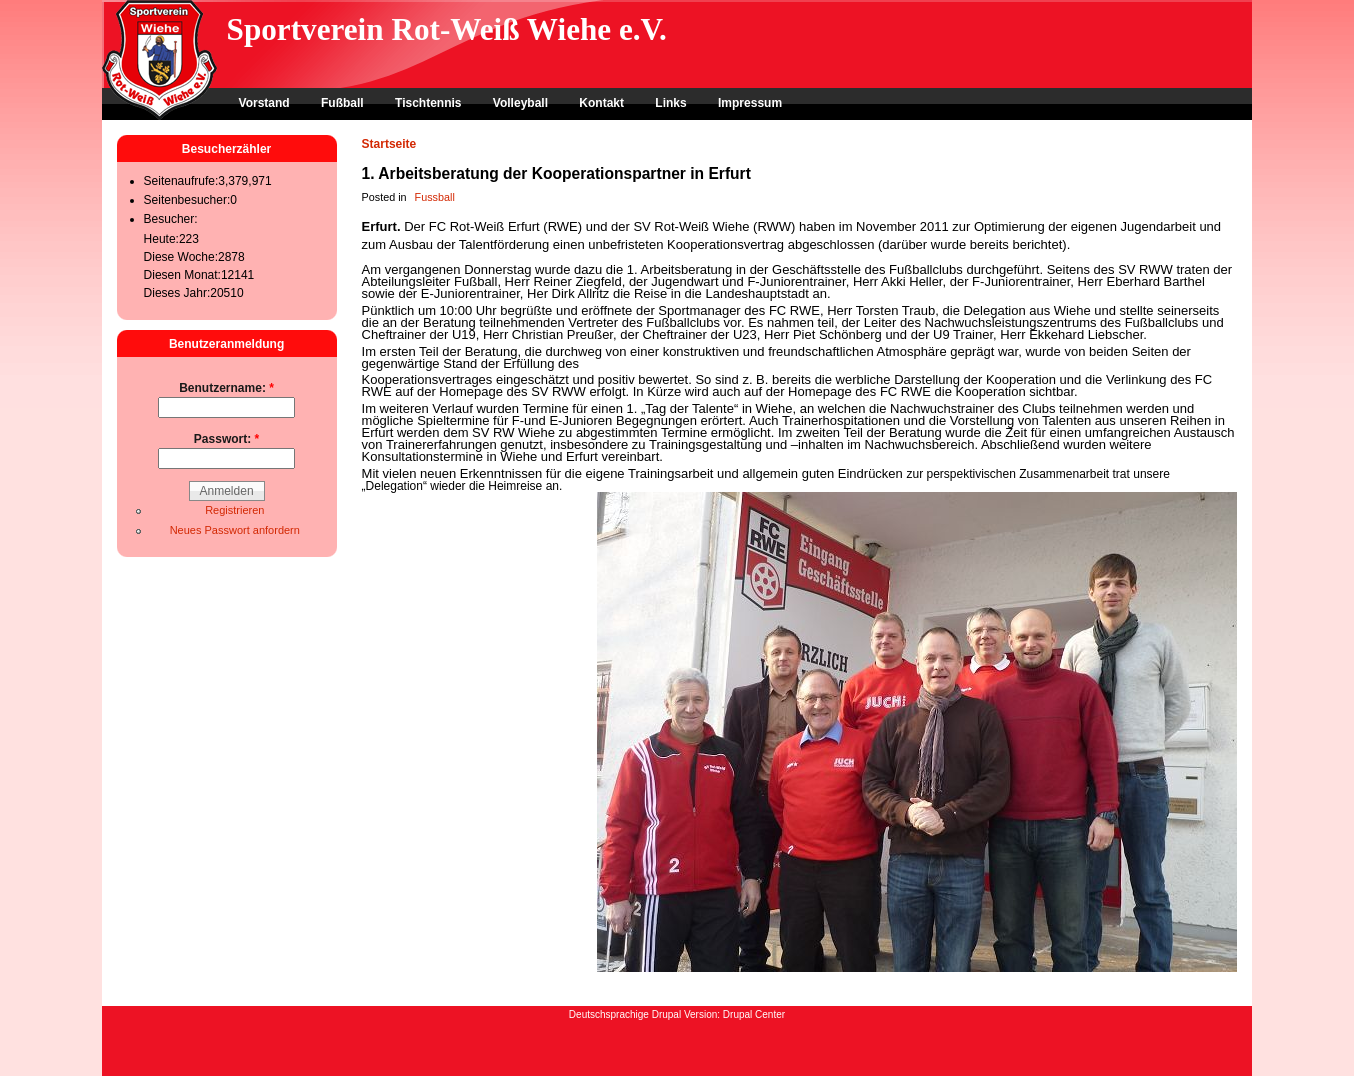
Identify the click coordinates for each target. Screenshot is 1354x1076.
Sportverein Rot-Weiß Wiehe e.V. (447, 29)
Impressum (750, 103)
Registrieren (234, 510)
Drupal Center (754, 1014)
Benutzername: (226, 388)
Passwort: (226, 439)
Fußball (342, 103)
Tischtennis (428, 103)
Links (670, 103)
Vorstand (264, 103)
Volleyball (520, 103)
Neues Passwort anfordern (235, 530)
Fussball (435, 197)
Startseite (389, 144)
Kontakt (601, 103)
